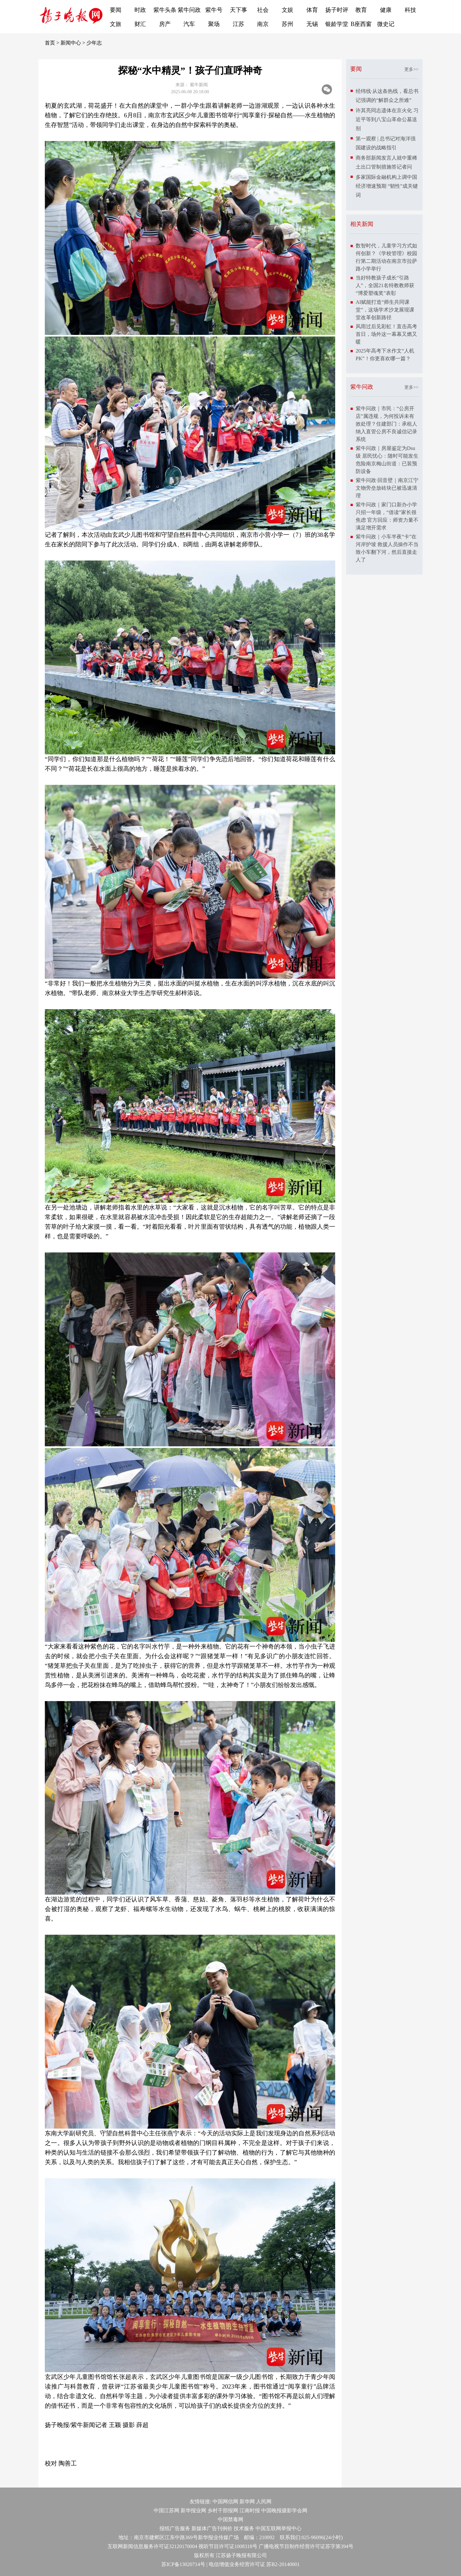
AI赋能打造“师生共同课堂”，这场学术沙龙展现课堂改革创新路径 (385, 309)
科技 (410, 10)
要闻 (115, 10)
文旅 (115, 24)
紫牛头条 (164, 10)
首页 (50, 43)
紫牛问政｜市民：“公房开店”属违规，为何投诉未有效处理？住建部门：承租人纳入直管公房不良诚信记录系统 (386, 424)
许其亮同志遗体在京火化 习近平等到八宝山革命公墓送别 (387, 119)
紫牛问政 (189, 10)
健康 (386, 10)
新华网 (247, 2501)
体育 (312, 10)
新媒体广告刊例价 (211, 2528)
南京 (263, 24)
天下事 (238, 10)
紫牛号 (213, 10)
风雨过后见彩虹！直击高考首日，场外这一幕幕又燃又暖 (386, 334)
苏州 (287, 24)
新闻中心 (71, 43)
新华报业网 (193, 2510)
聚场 (214, 24)
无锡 (312, 24)
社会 (263, 10)
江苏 (238, 24)
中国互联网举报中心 (278, 2528)
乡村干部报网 (222, 2510)
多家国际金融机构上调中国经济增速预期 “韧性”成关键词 (387, 186)
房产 (165, 24)
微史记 (385, 24)
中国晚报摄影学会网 (284, 2510)
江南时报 (249, 2510)
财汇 (140, 24)
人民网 (263, 2501)
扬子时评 (336, 10)
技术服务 (244, 2528)
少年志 (94, 43)
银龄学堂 (336, 24)
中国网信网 (225, 2501)
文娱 (287, 10)
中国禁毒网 (230, 2519)
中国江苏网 (166, 2510)
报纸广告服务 (174, 2528)
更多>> (411, 69)
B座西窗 (361, 24)
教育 (361, 10)
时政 (140, 10)
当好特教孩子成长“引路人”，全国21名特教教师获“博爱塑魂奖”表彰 (385, 285)
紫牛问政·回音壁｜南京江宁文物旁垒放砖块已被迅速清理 (387, 488)
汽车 (189, 24)
